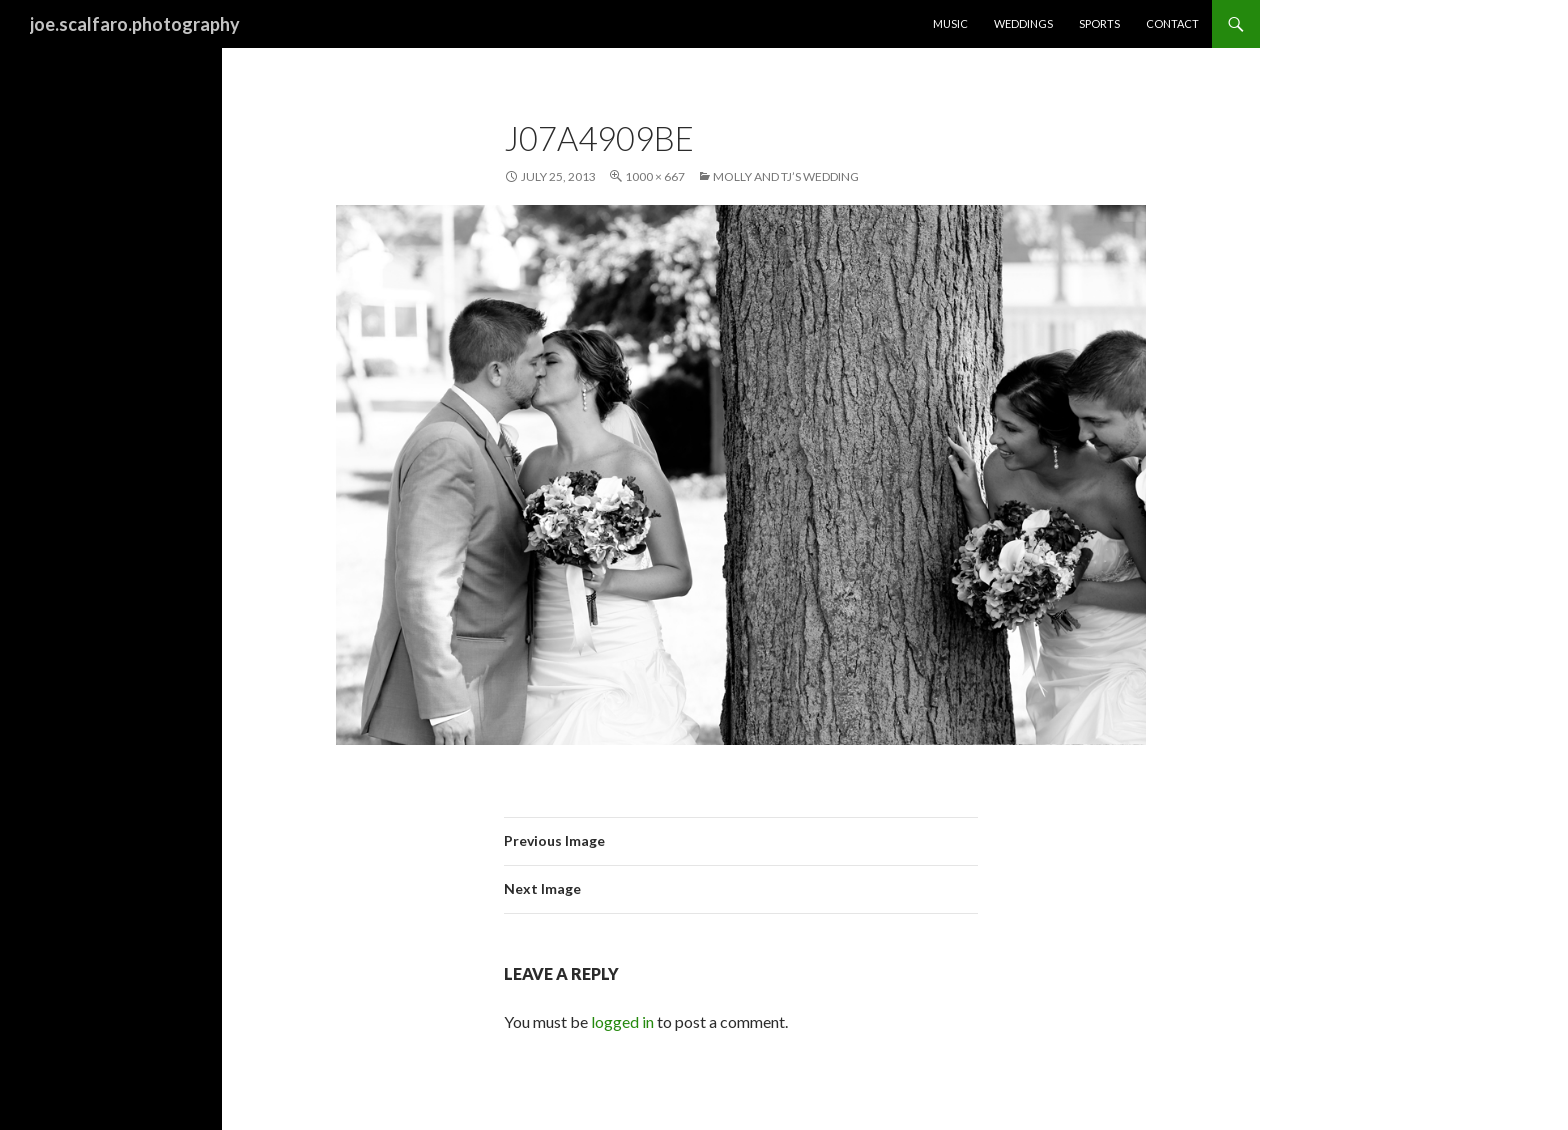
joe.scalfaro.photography (135, 24)
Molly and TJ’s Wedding (786, 176)
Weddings (1023, 23)
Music (950, 23)
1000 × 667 (655, 176)
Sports (1099, 23)
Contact (1172, 23)
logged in (622, 1021)
